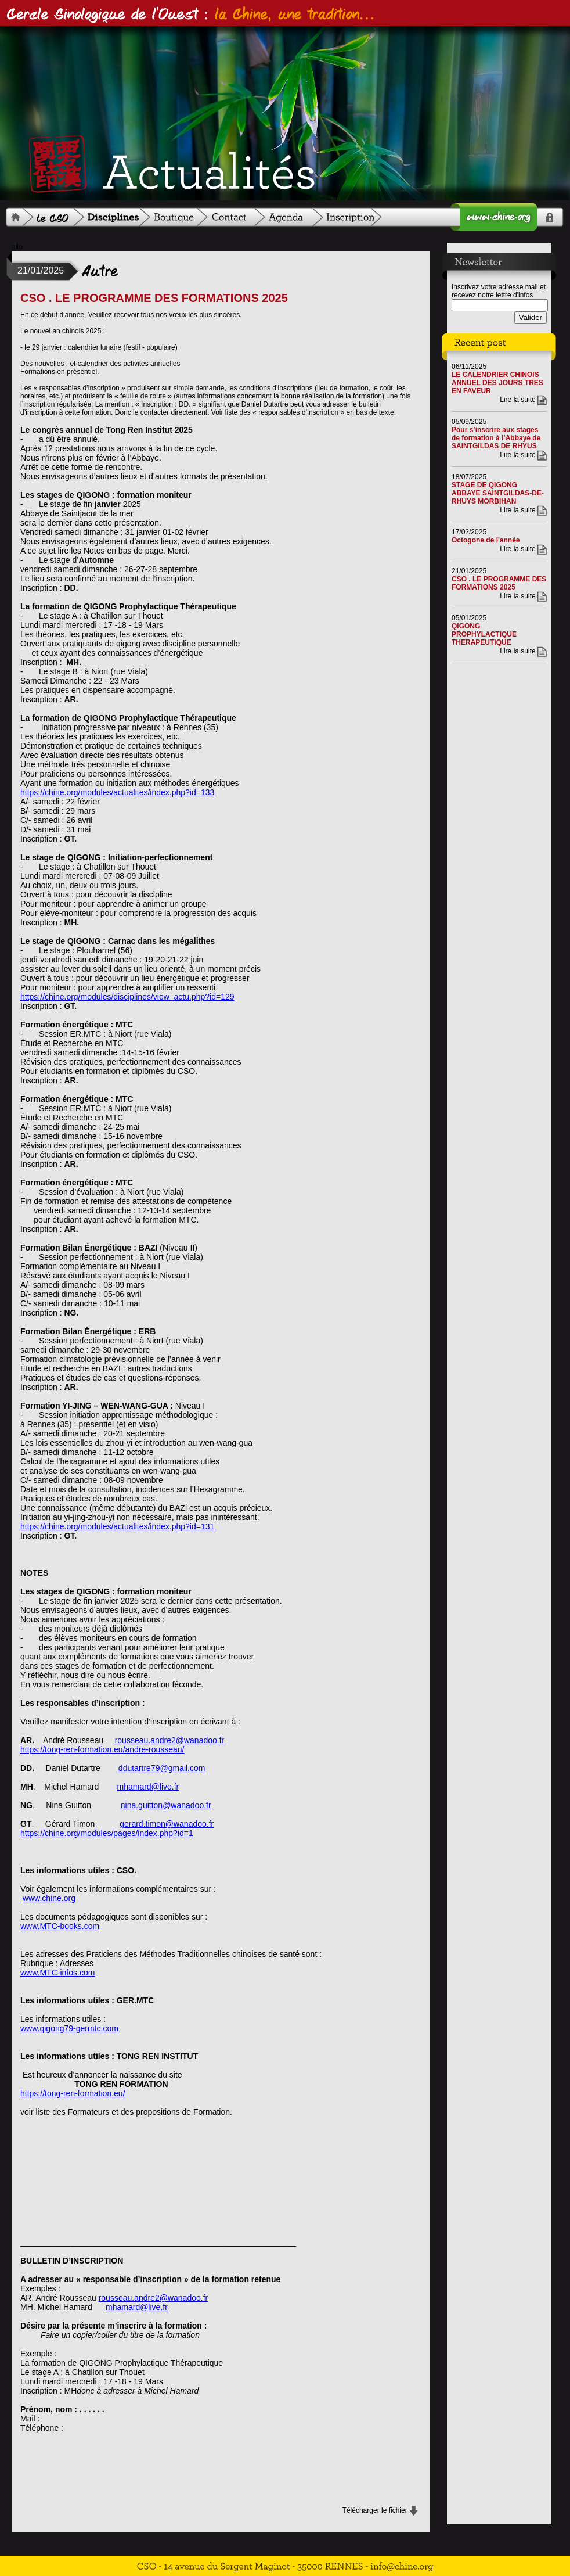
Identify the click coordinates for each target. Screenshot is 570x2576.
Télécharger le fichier (374, 2510)
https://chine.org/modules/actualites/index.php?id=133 (117, 792)
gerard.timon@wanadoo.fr (167, 1823)
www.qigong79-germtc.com (69, 2028)
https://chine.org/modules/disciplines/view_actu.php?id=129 (127, 996)
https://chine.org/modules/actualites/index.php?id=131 (117, 1526)
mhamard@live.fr (148, 1786)
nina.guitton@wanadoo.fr (166, 1805)
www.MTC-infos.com (57, 1972)
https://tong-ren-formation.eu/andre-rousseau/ (102, 1749)
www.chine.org (49, 1898)
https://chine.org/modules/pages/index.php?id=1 (106, 1833)
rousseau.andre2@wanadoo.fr (170, 1740)
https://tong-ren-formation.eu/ (72, 2093)
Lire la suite (517, 400)
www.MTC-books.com (59, 1926)
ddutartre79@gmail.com (161, 1768)
